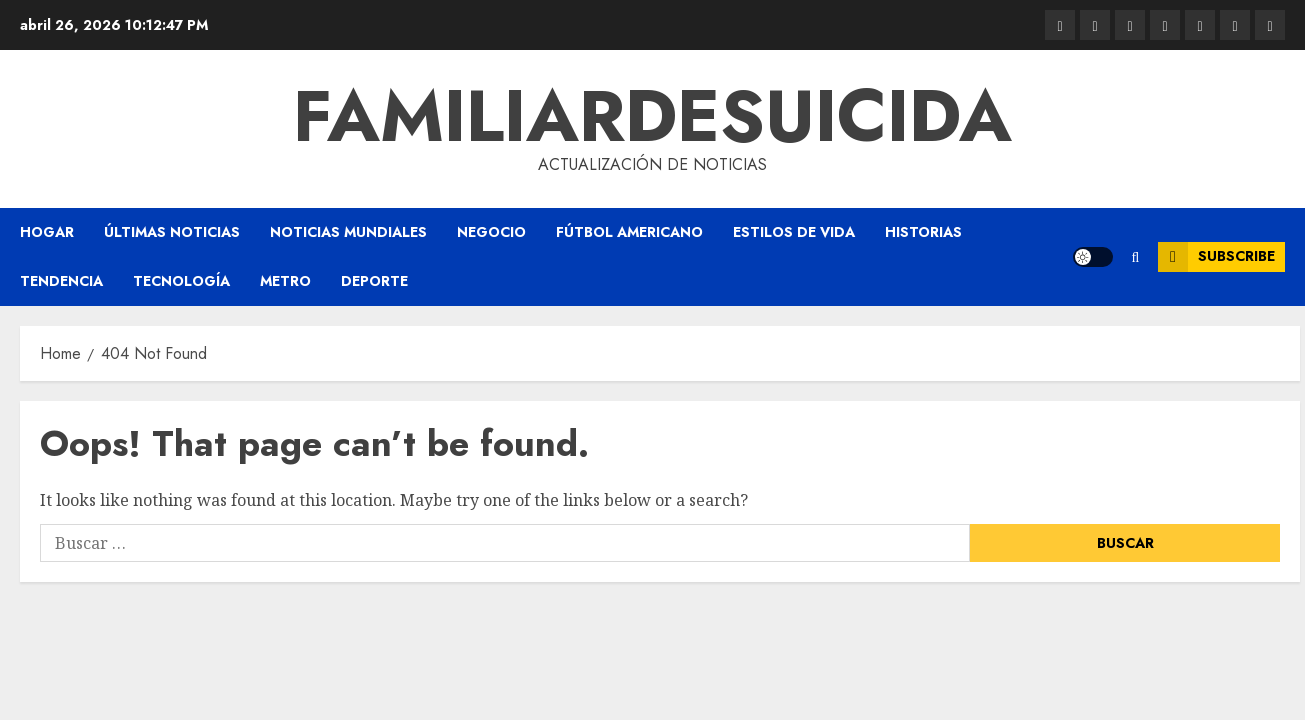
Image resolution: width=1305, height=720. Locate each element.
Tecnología (181, 281)
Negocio (491, 232)
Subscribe (1216, 257)
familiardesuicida (652, 116)
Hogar (47, 232)
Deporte (374, 281)
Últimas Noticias (172, 232)
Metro (285, 281)
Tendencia (61, 281)
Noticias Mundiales (348, 232)
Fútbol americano (629, 232)
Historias (923, 232)
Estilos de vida (794, 232)
